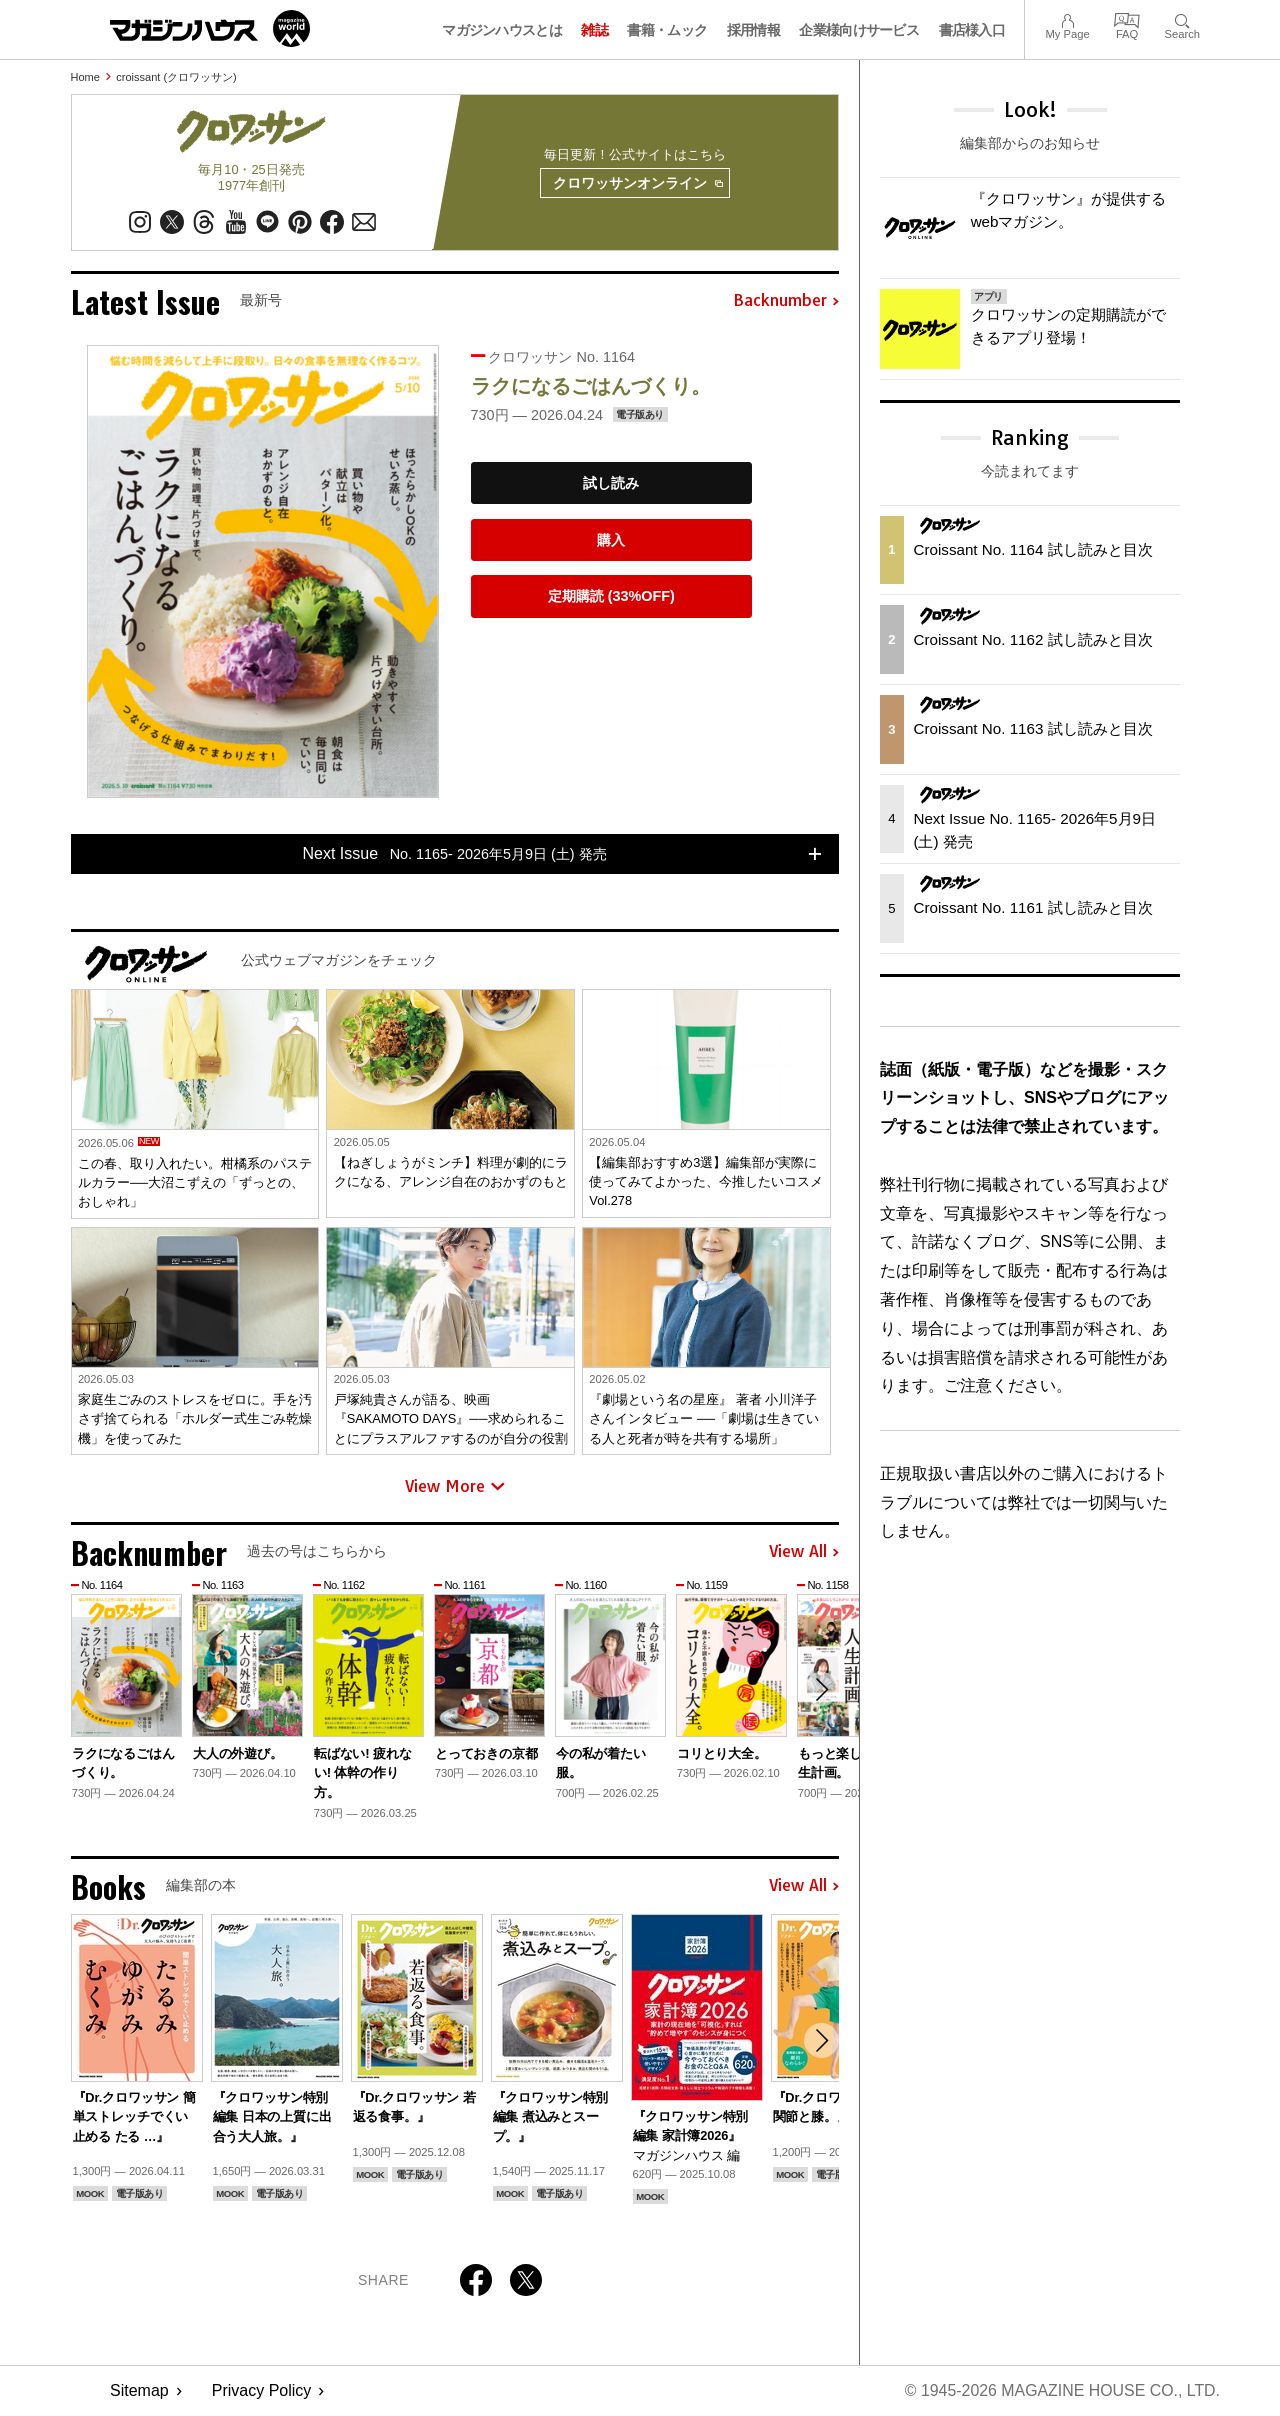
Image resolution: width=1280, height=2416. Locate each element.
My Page (1067, 18)
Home (85, 77)
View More (455, 1487)
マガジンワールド (210, 28)
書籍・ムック (667, 30)
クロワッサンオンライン (637, 184)
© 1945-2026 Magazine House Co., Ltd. (1061, 2391)
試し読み (611, 484)
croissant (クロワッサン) (176, 77)
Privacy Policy (262, 2391)
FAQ (1127, 18)
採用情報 (753, 30)
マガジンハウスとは (502, 30)
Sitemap (139, 2391)
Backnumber (786, 302)
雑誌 (594, 30)
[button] (821, 1690)
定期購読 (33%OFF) (611, 597)
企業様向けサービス (859, 30)
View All (804, 1553)
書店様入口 (972, 30)
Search (1182, 18)
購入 (611, 540)
